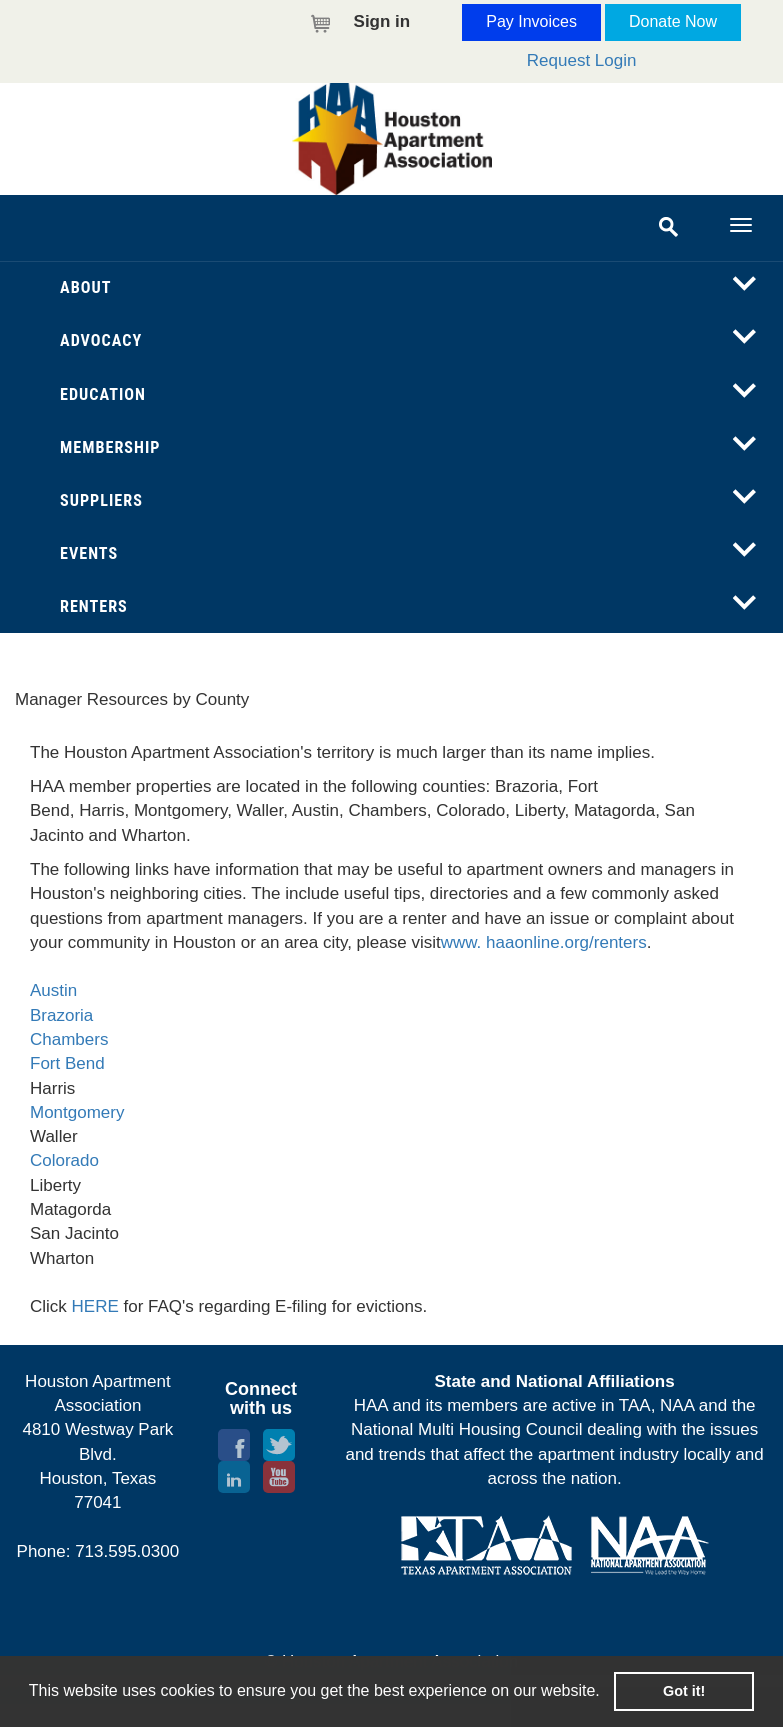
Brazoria (61, 1015)
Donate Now (673, 21)
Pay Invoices (531, 21)
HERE (95, 1306)
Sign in (382, 21)
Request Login (582, 60)
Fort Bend (67, 1063)
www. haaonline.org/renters (544, 942)
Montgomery (77, 1112)
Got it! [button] (684, 1691)
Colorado (64, 1160)
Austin (53, 990)
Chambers (69, 1039)
